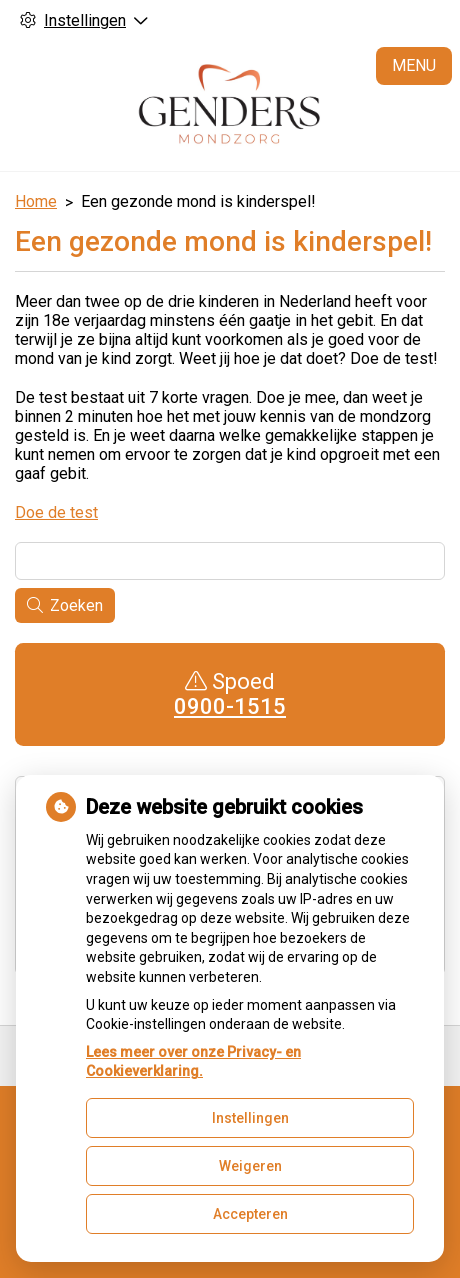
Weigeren (250, 1166)
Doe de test (56, 512)
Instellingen (250, 1118)
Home (36, 201)
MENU (414, 65)
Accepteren (250, 1214)
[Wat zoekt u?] (230, 561)
